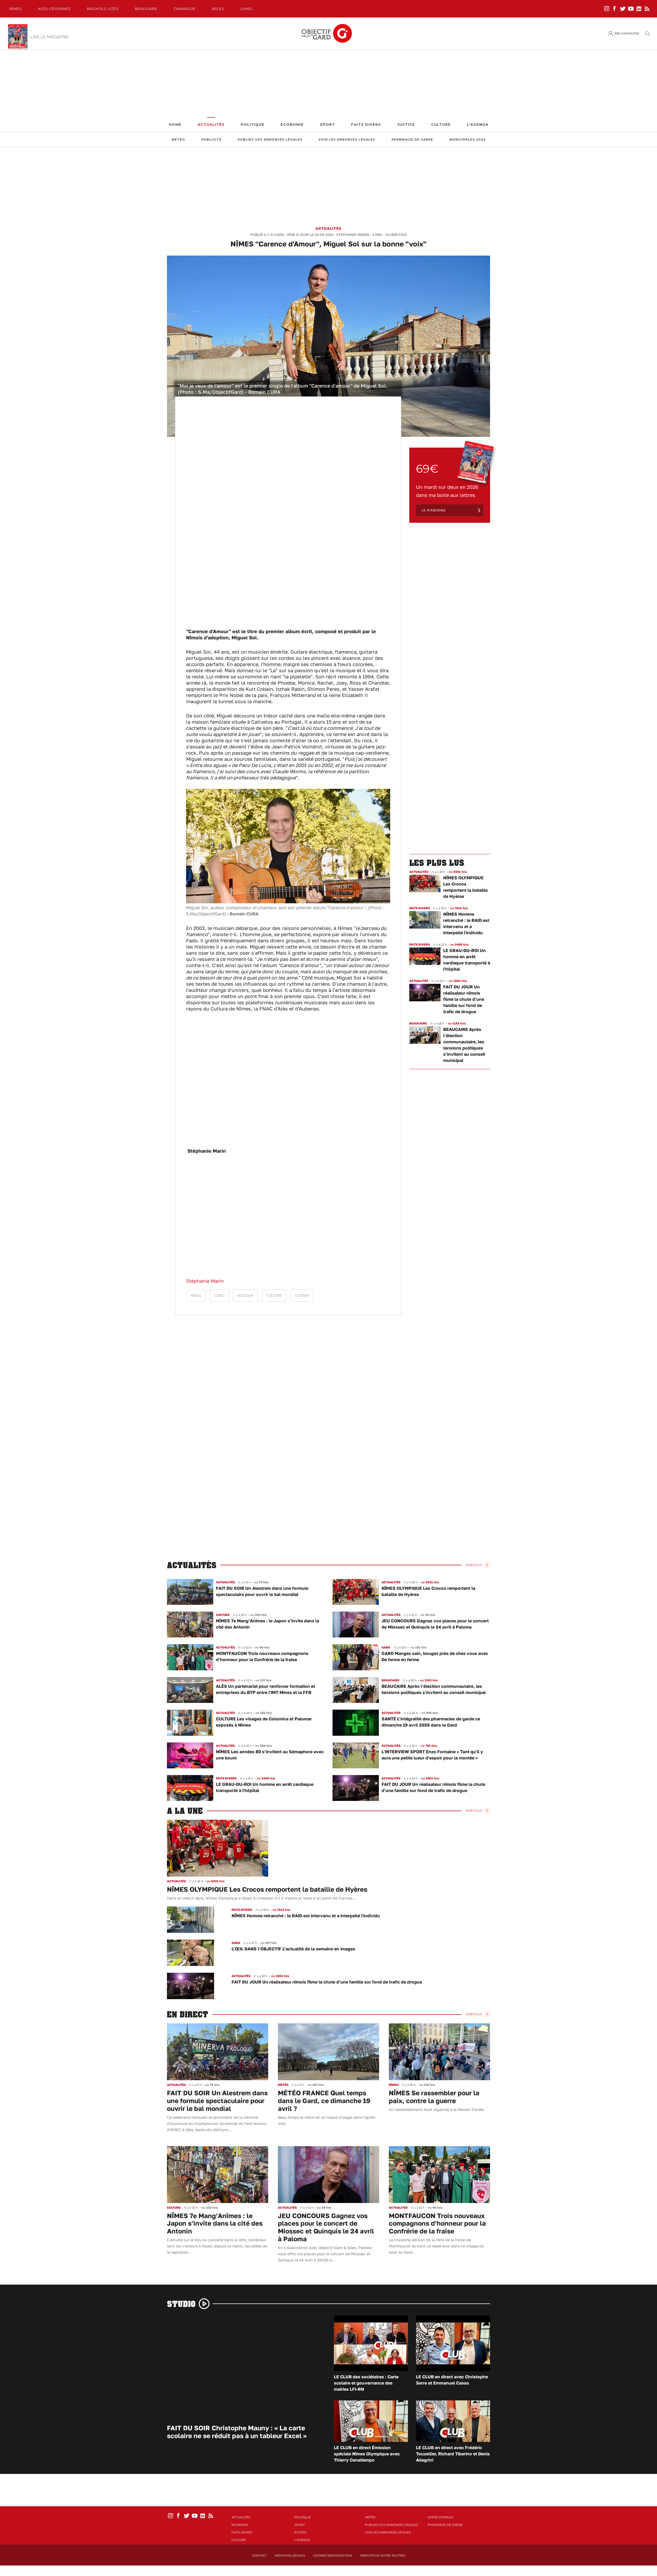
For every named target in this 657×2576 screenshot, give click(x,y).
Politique (252, 125)
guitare (302, 1296)
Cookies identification (332, 2555)
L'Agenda (477, 125)
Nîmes (15, 9)
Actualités (211, 125)
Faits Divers (366, 125)
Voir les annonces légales (347, 139)
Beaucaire (146, 9)
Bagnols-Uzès (103, 9)
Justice (406, 125)
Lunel (246, 9)
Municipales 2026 (467, 139)
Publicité (211, 139)
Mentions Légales (290, 2555)
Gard (219, 1296)
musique (245, 1296)
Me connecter (627, 33)
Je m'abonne (433, 510)
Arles (218, 9)
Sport (327, 125)
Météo (178, 139)
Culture (441, 125)
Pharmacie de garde (412, 139)
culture (274, 1296)
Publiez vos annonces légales (270, 139)
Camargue (184, 9)
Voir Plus (474, 1565)
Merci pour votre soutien (382, 2555)
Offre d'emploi (440, 2517)
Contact (259, 2555)
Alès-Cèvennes (54, 9)
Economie (292, 125)
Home (175, 125)
